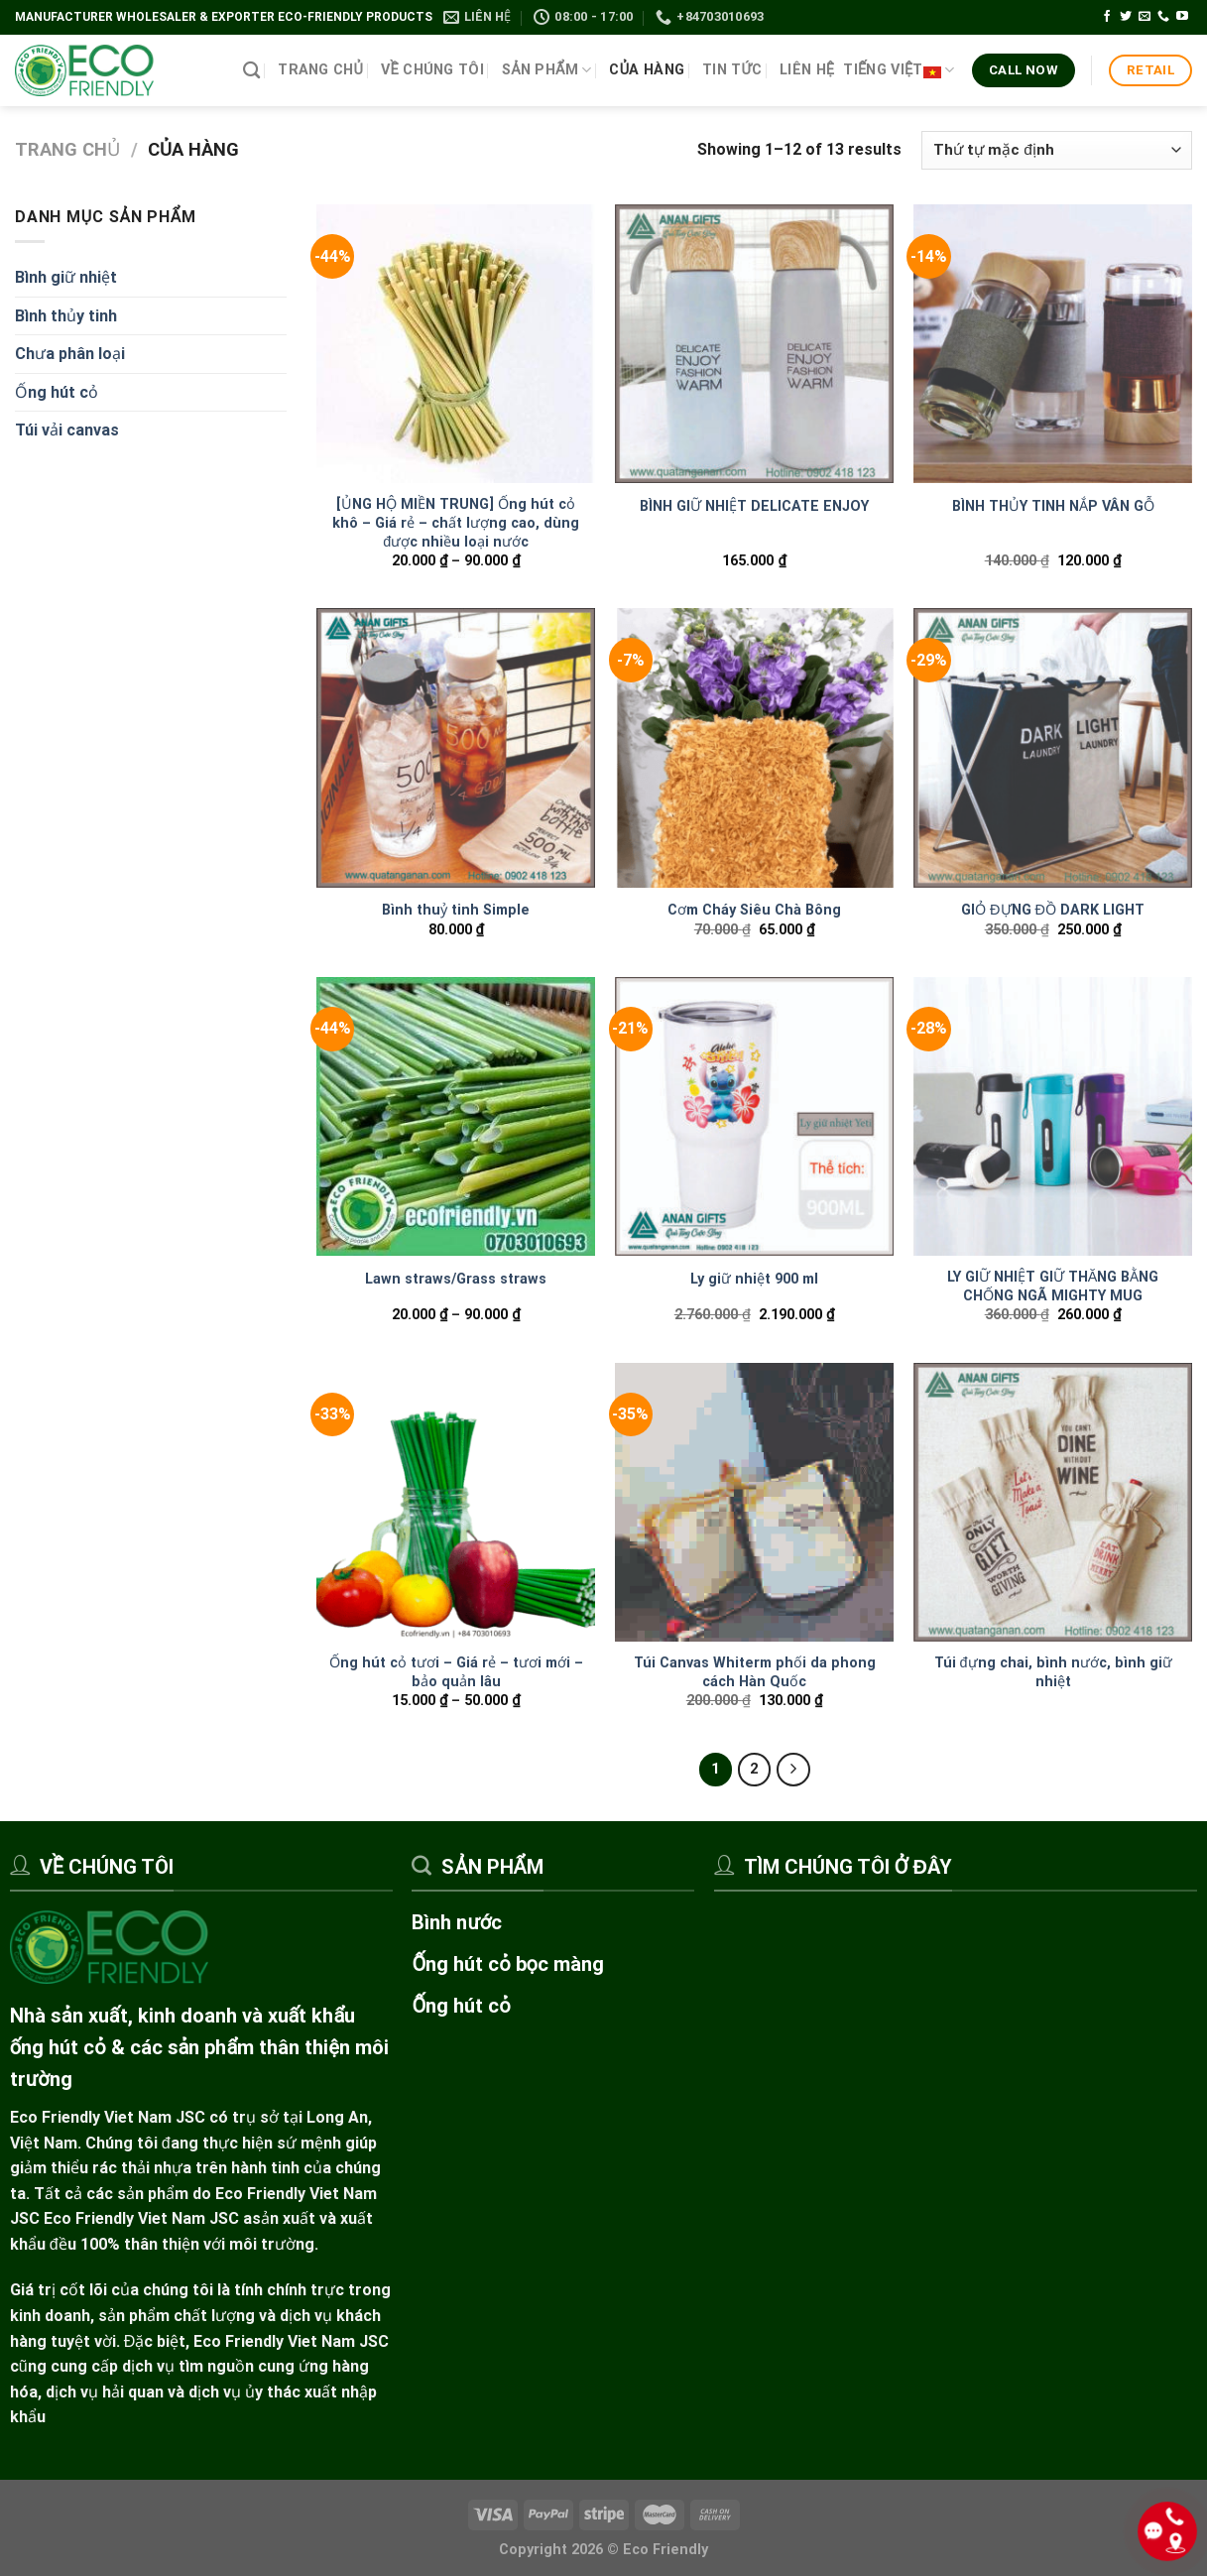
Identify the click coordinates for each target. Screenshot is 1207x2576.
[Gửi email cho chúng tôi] (1144, 17)
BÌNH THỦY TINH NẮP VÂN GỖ (1053, 506)
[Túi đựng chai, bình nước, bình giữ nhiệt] (1052, 1502)
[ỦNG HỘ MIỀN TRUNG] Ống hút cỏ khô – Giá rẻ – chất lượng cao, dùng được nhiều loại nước (455, 523)
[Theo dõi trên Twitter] (1126, 17)
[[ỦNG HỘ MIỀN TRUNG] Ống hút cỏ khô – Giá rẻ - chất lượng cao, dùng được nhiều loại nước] (455, 343)
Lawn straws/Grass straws (455, 1279)
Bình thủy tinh (66, 316)
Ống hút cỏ (56, 392)
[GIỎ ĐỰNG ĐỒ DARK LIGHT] (1052, 747)
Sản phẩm (547, 70)
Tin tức (732, 69)
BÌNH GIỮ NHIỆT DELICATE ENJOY (754, 506)
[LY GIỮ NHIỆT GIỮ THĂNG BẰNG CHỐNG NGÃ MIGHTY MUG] (1052, 1116)
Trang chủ (320, 69)
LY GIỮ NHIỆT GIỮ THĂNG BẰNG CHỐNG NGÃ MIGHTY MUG (1053, 1286)
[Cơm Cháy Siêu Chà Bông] (754, 747)
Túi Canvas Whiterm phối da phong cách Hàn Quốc (755, 1672)
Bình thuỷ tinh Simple (456, 910)
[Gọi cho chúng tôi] (1163, 17)
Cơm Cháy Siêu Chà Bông (754, 910)
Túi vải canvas (67, 430)
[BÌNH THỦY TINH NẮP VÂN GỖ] (1052, 343)
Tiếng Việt (898, 70)
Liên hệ (807, 69)
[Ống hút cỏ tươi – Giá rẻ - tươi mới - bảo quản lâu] (455, 1502)
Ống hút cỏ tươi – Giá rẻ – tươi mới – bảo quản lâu (456, 1672)
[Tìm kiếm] (251, 71)
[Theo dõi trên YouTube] (1182, 17)
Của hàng (646, 69)
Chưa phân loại (70, 353)
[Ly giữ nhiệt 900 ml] (754, 1116)
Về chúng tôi (432, 69)
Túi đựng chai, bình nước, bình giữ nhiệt (1053, 1672)
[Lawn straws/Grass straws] (455, 1116)
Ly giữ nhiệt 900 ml (754, 1279)
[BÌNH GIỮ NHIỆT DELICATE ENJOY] (754, 343)
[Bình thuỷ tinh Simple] (455, 747)
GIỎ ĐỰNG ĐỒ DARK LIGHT (1053, 910)
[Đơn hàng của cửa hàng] (1056, 150)
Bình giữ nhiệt (66, 277)
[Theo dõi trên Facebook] (1107, 17)
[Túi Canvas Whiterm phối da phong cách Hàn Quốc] (754, 1502)
